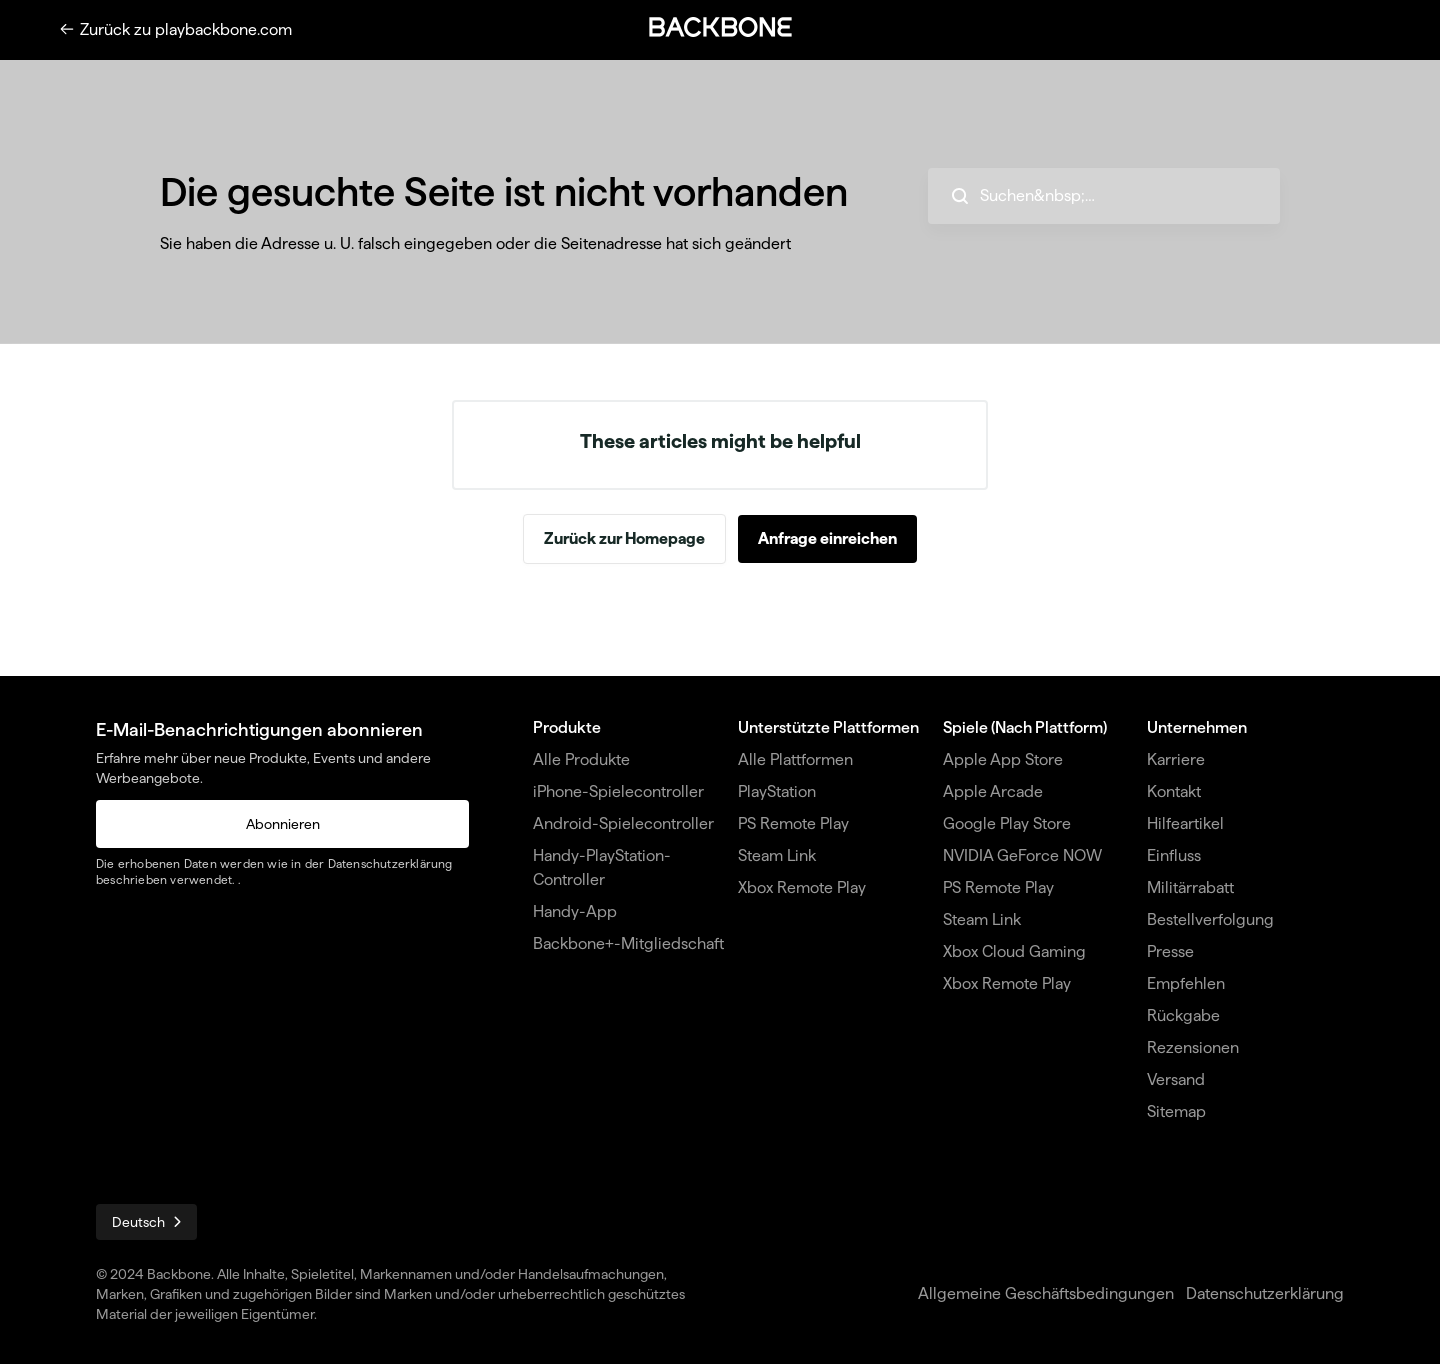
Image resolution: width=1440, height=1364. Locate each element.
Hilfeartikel (1185, 823)
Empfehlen (1186, 983)
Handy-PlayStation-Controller (602, 867)
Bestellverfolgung (1210, 919)
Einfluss (1174, 855)
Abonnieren (283, 824)
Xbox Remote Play (802, 887)
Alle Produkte (581, 759)
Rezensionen (1193, 1047)
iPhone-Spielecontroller (618, 791)
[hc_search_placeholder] (1104, 196)
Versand (1176, 1079)
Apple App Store (1003, 759)
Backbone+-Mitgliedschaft (628, 943)
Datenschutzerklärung (390, 863)
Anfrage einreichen (827, 538)
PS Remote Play (793, 823)
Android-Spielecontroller (623, 823)
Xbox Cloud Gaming (1014, 951)
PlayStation (777, 791)
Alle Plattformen (795, 759)
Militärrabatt (1190, 887)
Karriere (1176, 759)
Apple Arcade (993, 791)
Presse (1170, 951)
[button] (720, 27)
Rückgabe (1183, 1015)
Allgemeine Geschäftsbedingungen (1046, 1293)
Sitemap (1176, 1111)
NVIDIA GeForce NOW (1022, 855)
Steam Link (777, 855)
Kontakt (1174, 791)
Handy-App (575, 911)
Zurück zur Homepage (624, 538)
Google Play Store (1007, 823)
